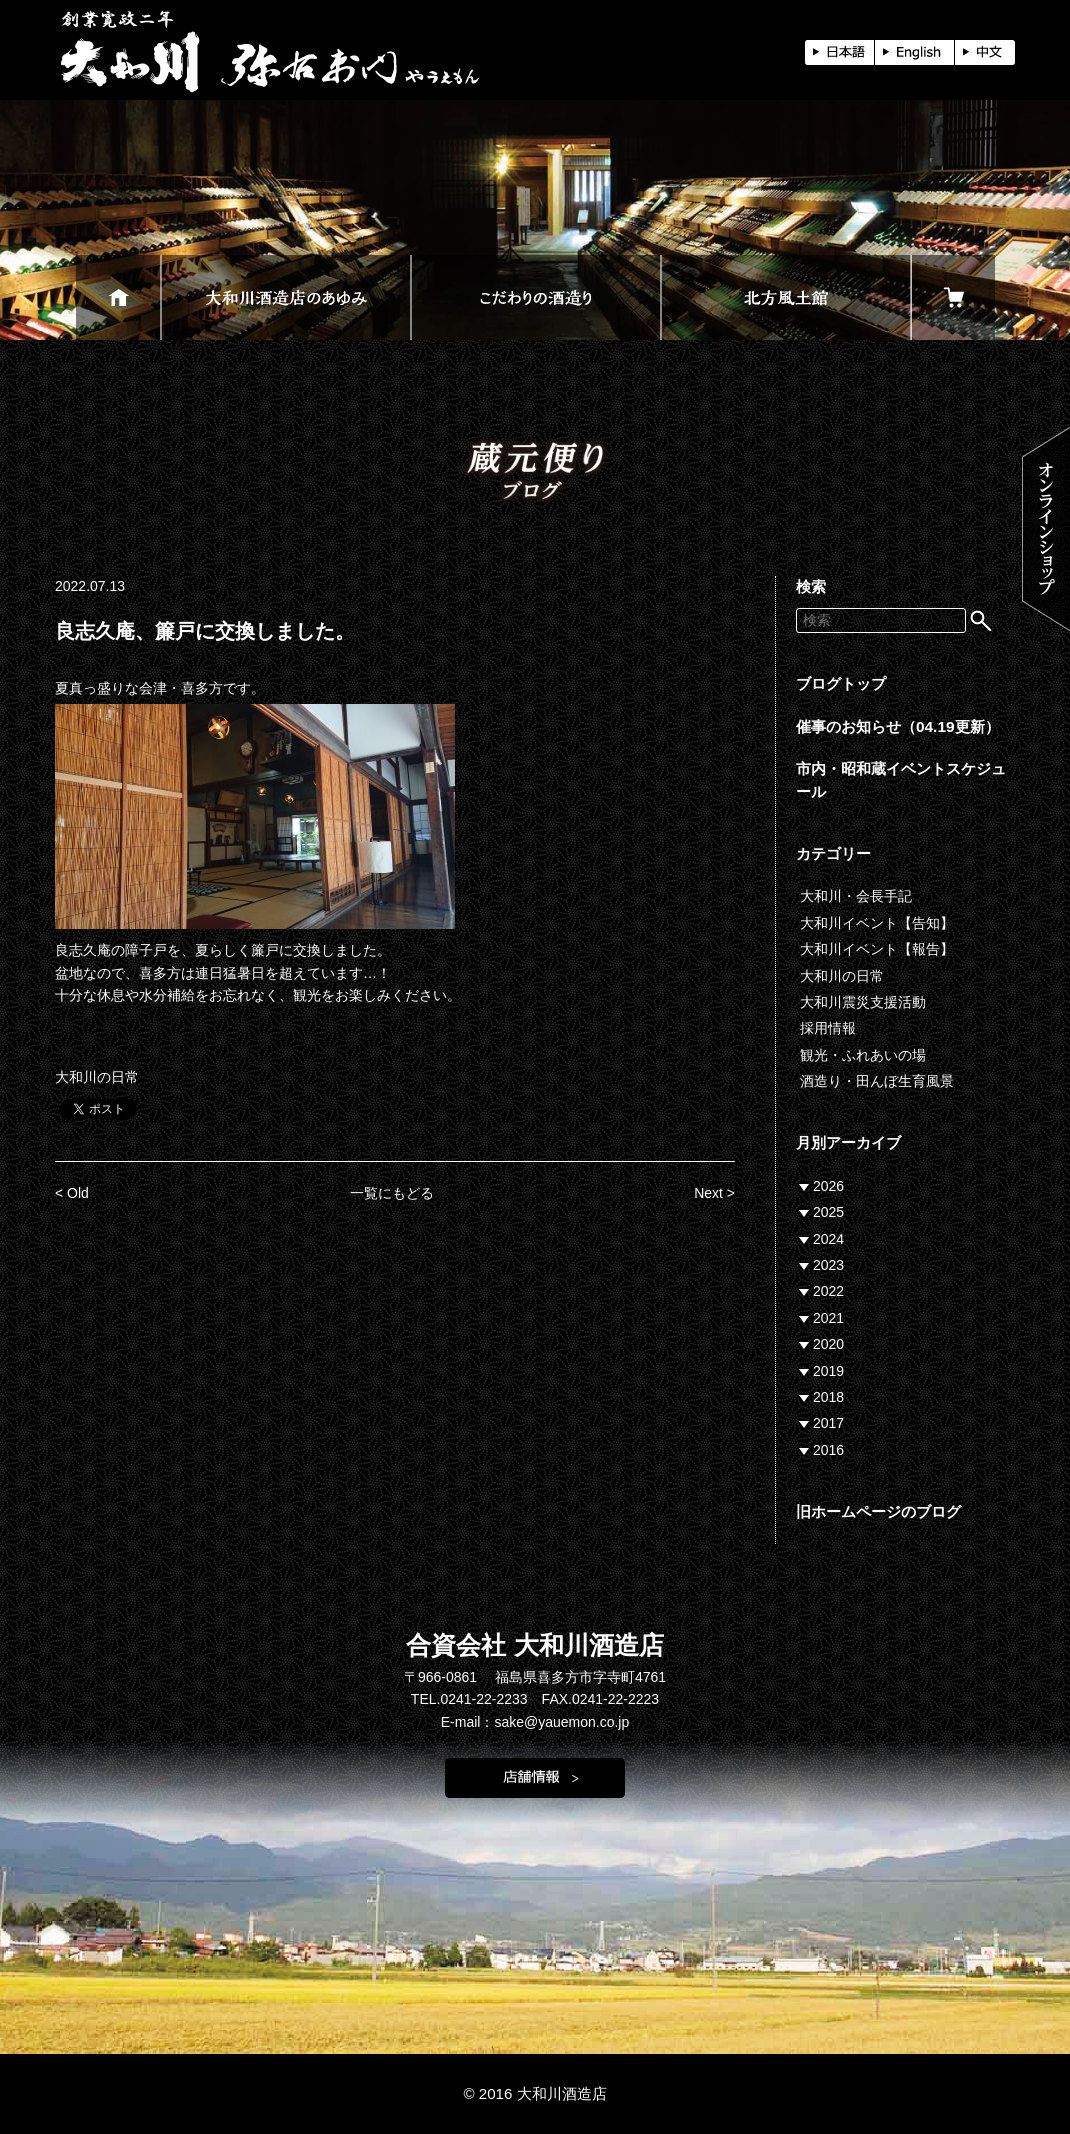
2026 (828, 1186)
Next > (714, 1193)
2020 (828, 1344)
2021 (828, 1318)
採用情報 (828, 1028)
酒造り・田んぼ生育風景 (877, 1081)
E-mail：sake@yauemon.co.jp (535, 1722)
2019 (828, 1371)
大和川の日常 (97, 1077)
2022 (828, 1291)
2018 (828, 1397)
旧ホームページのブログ (878, 1511)
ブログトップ (841, 683)
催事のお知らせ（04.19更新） (898, 726)
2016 (828, 1450)
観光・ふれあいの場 (863, 1055)
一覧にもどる (392, 1193)
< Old (72, 1193)
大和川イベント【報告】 (877, 949)
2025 (828, 1212)
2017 (828, 1423)
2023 (828, 1265)
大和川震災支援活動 (863, 1002)
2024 (828, 1239)
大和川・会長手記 (856, 896)
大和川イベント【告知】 (877, 923)
